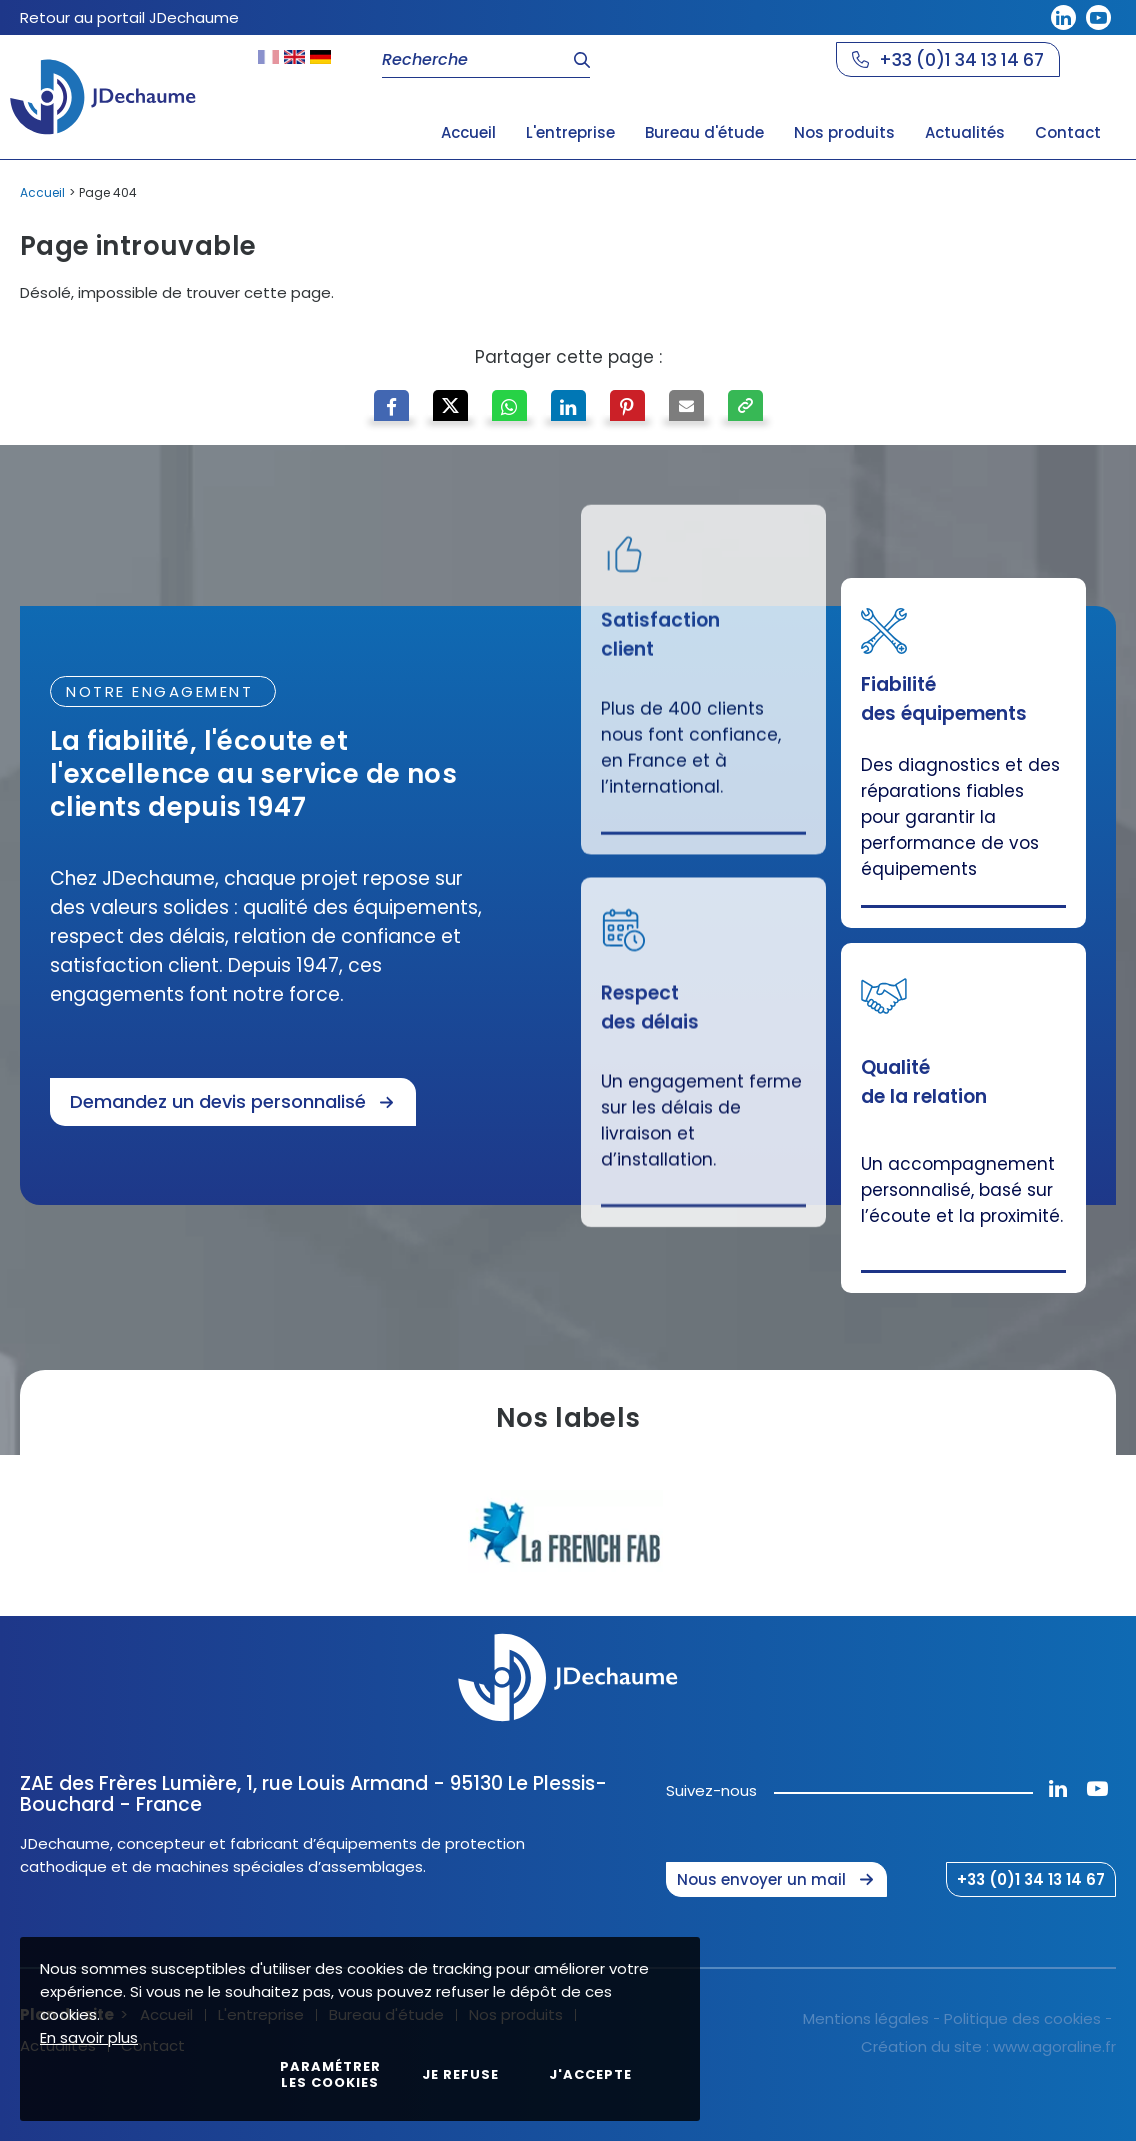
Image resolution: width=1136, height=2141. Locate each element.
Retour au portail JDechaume (129, 17)
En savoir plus (89, 2037)
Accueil (42, 192)
